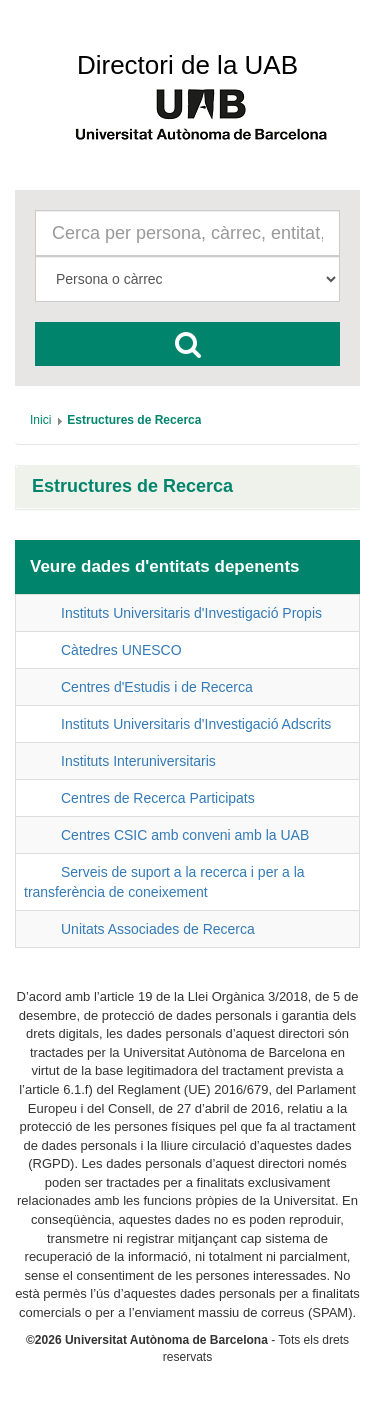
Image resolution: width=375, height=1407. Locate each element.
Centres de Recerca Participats (158, 798)
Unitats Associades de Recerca (158, 929)
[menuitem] (40, 420)
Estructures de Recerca (132, 486)
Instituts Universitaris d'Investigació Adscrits (196, 724)
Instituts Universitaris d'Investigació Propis (191, 613)
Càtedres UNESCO (121, 650)
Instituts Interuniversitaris (138, 761)
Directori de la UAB (187, 65)
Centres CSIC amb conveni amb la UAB (185, 835)
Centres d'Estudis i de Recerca (157, 687)
